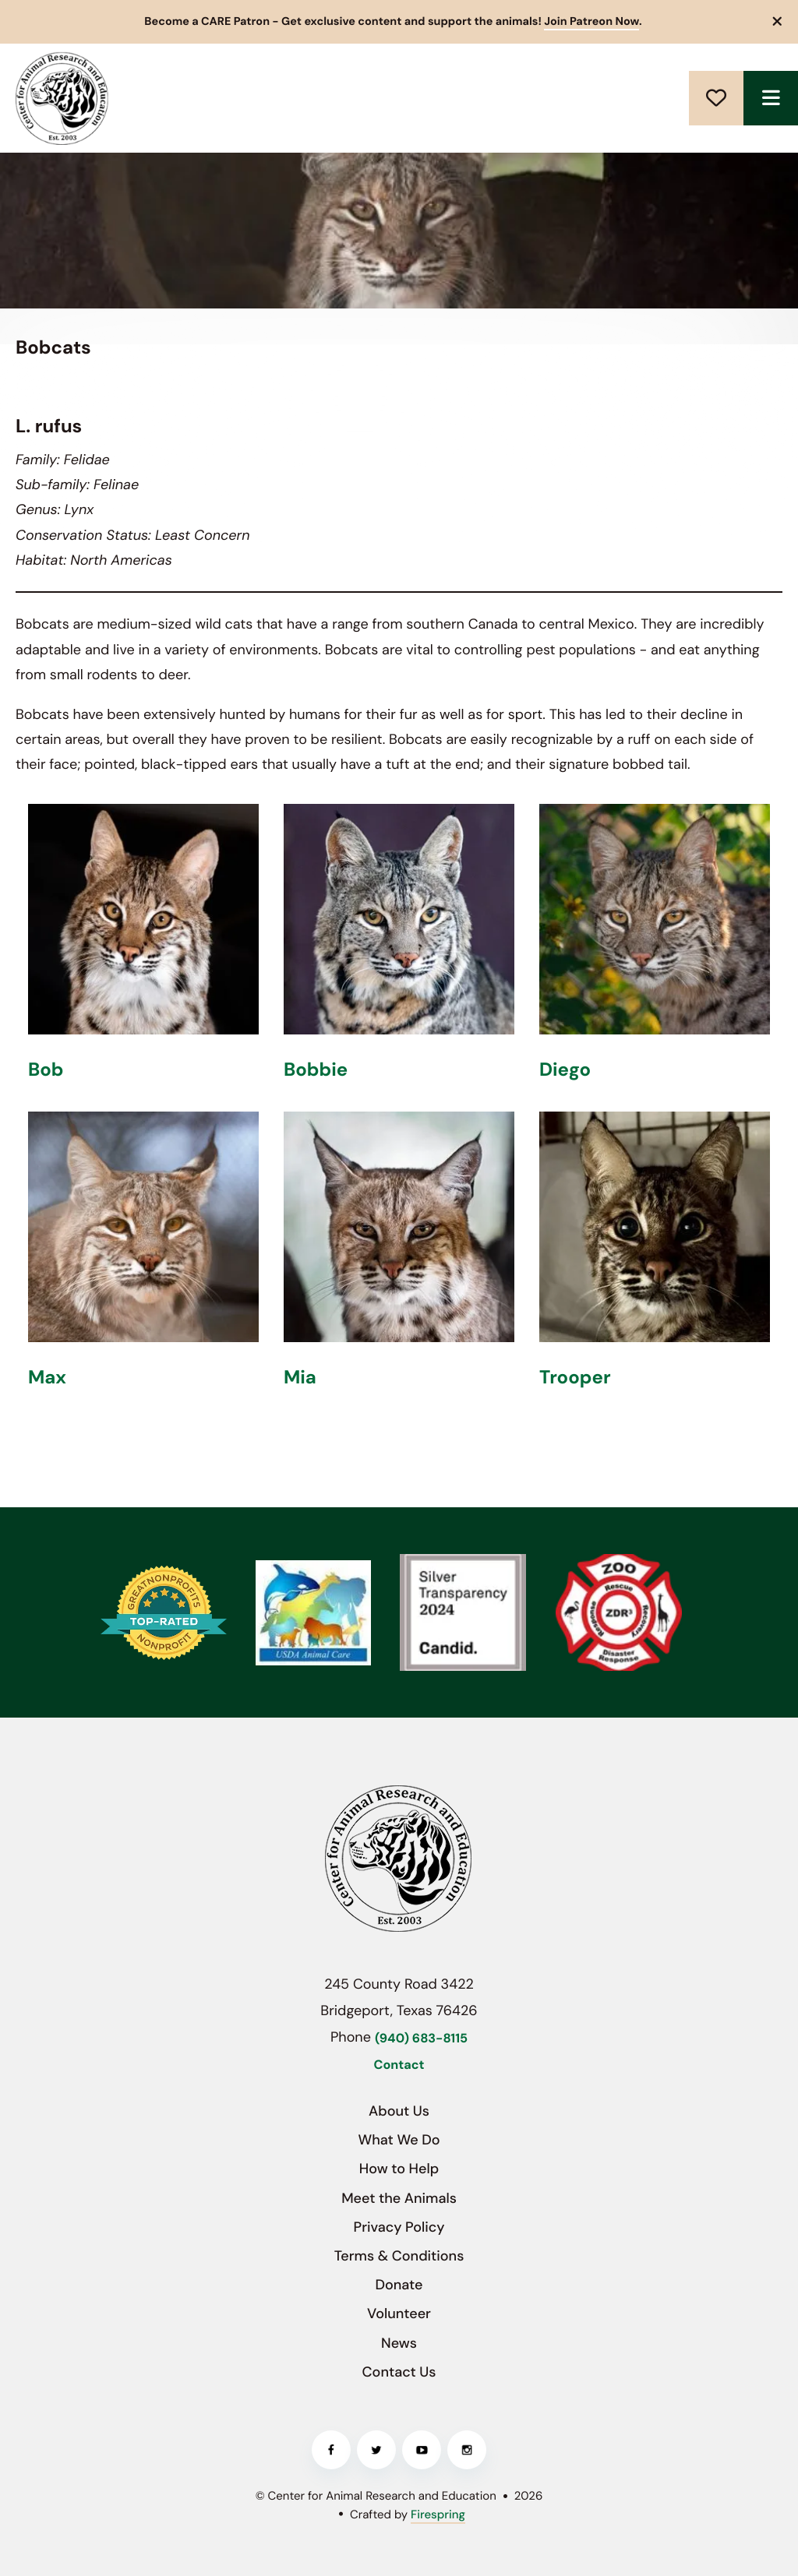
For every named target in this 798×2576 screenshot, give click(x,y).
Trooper (575, 1378)
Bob (46, 1070)
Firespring (438, 2514)
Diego (565, 1070)
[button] (778, 21)
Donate (716, 98)
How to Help (399, 2168)
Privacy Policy (399, 2227)
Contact (399, 2065)
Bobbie (316, 1070)
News (399, 2343)
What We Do (399, 2139)
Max (47, 1378)
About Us (399, 2111)
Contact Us (399, 2372)
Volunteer (399, 2313)
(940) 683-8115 (421, 2039)
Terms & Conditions (399, 2256)
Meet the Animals (399, 2198)
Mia (300, 1378)
